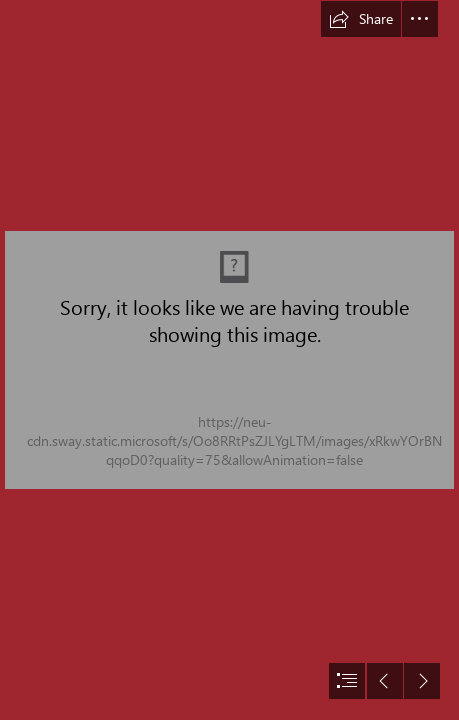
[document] (229, 360)
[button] (361, 19)
